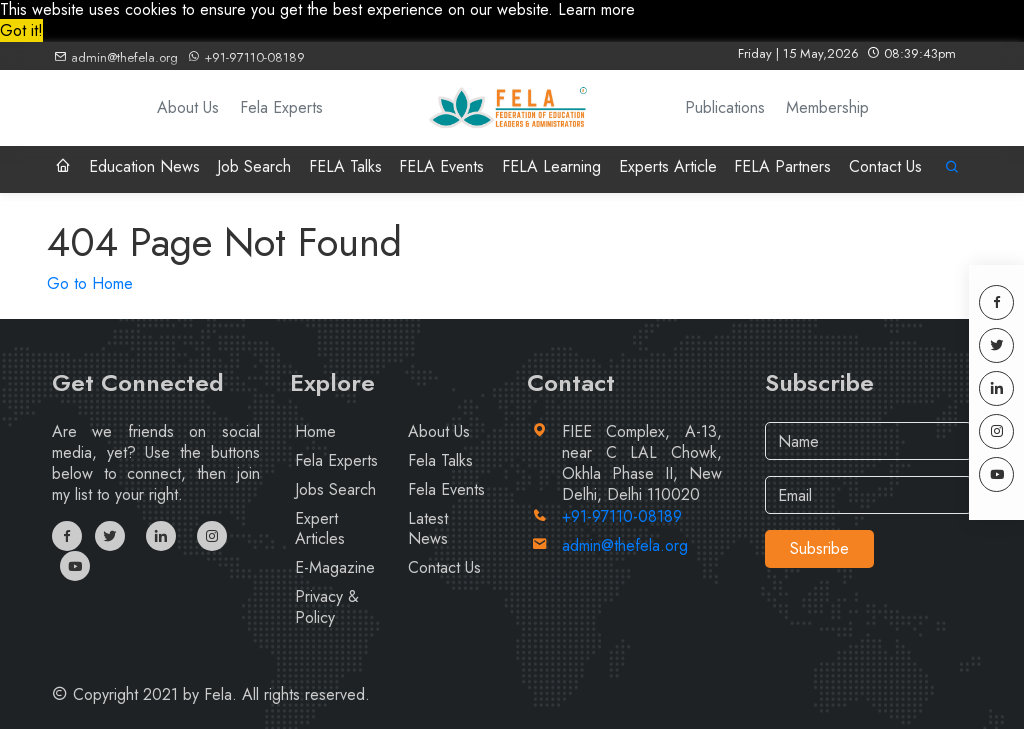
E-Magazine (335, 567)
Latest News (428, 529)
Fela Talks (440, 460)
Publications (725, 107)
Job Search (254, 166)
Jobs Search (335, 489)
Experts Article (668, 166)
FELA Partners (782, 166)
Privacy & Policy (327, 607)
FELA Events (441, 166)
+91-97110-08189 (246, 57)
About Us (188, 107)
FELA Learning (551, 166)
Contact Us (885, 166)
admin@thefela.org (116, 57)
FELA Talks (345, 166)
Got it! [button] (21, 30)
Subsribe (819, 548)
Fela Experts (281, 107)
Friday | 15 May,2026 (847, 53)
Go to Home (90, 283)
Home (315, 431)
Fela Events (446, 489)
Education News (144, 166)
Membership (827, 107)
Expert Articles (320, 529)
